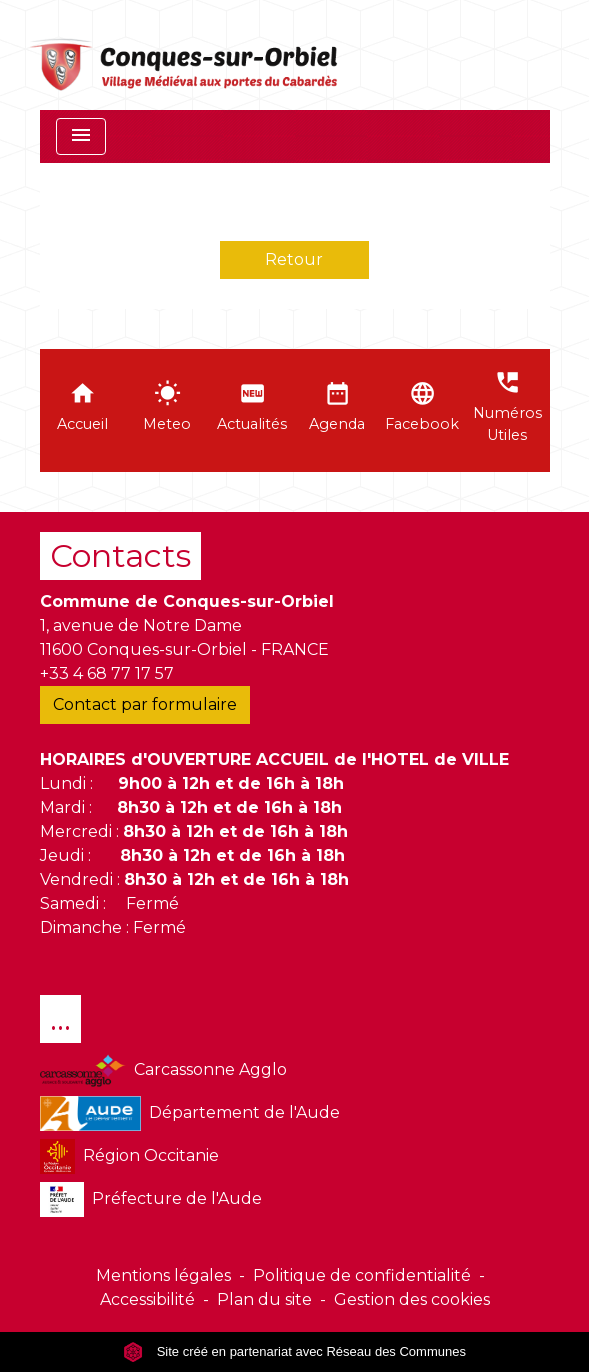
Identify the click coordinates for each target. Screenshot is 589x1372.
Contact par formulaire (145, 704)
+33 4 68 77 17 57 (107, 673)
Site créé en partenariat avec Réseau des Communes (294, 1351)
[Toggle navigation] (81, 136)
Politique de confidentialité (362, 1275)
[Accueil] (185, 55)
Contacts (120, 555)
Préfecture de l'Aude (151, 1199)
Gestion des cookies (412, 1299)
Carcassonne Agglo (163, 1070)
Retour (294, 259)
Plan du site (264, 1299)
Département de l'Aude (190, 1113)
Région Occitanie (129, 1156)
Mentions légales (163, 1275)
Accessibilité (147, 1299)
